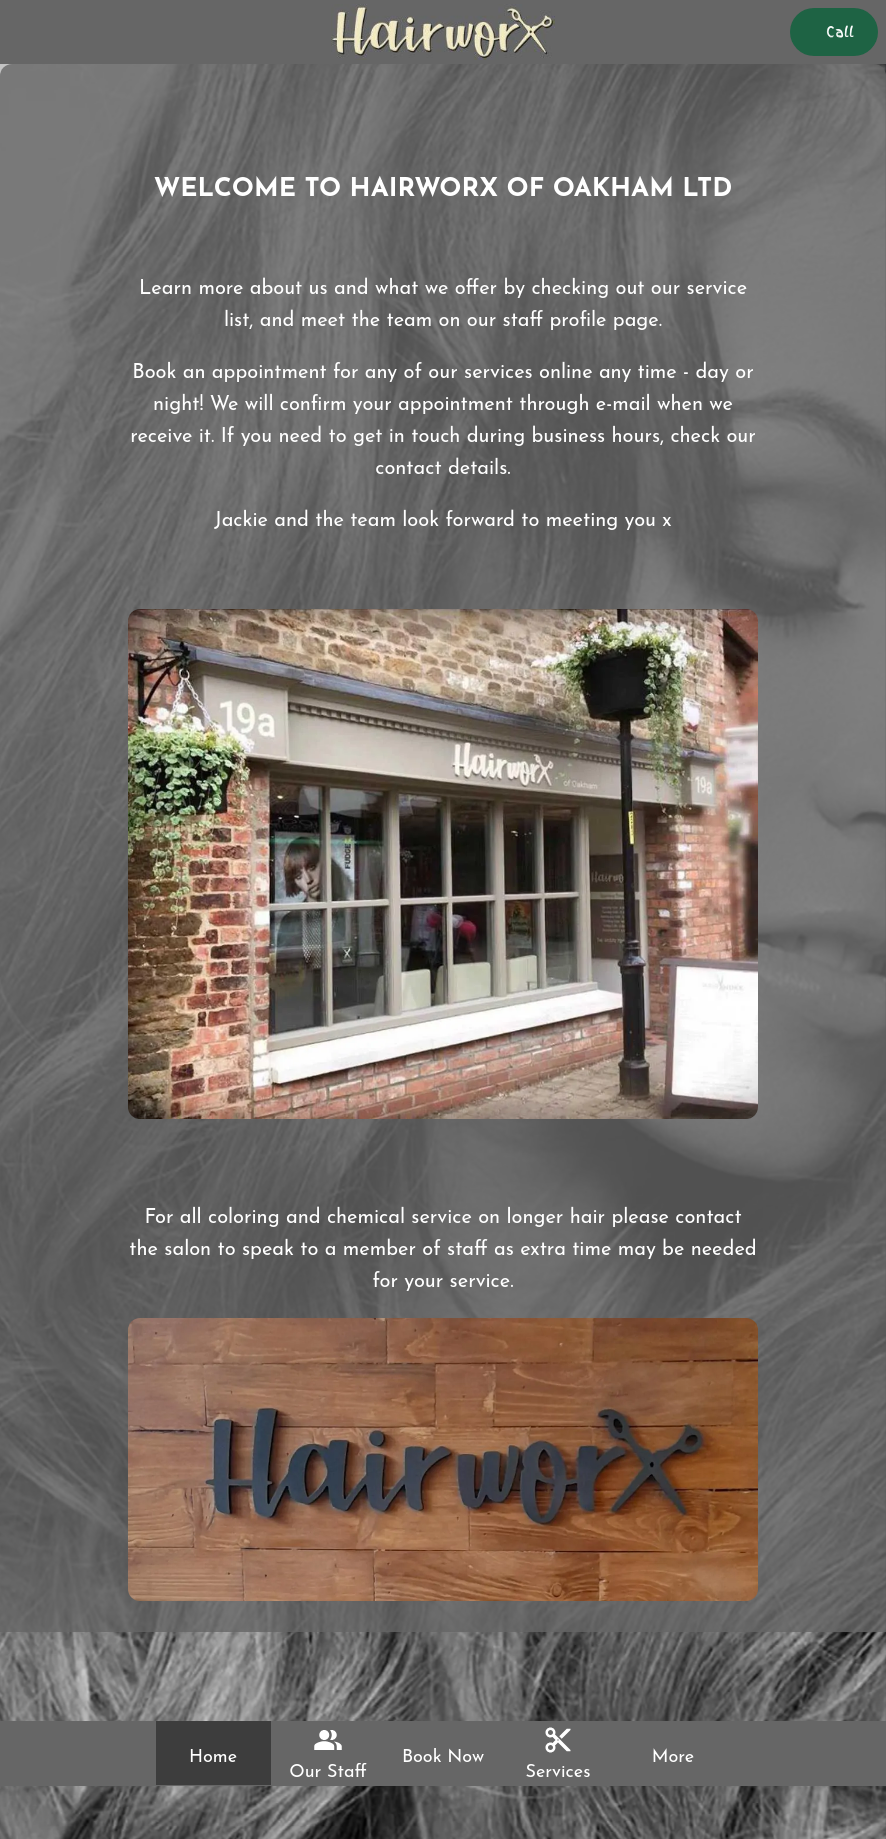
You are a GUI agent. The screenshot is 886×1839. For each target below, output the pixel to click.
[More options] (673, 1753)
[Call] (834, 32)
